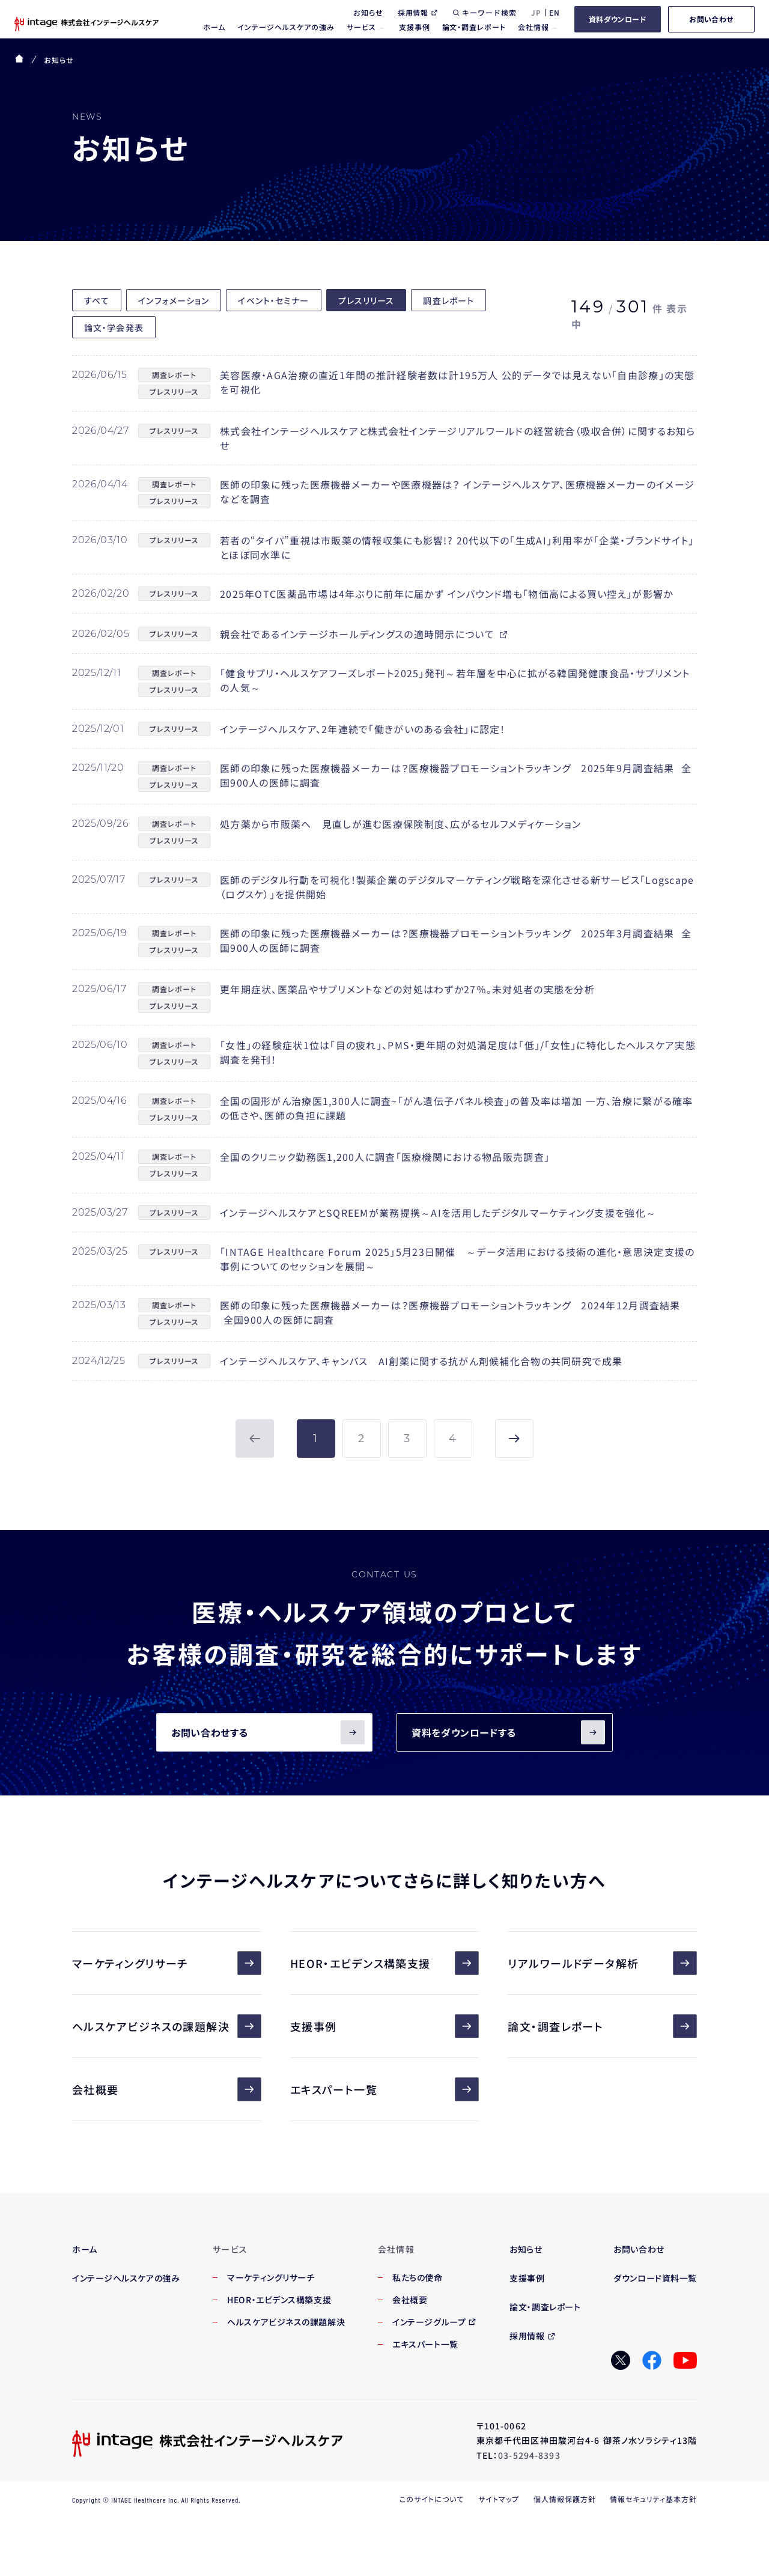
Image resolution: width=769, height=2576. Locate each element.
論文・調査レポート (602, 2026)
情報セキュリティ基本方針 (653, 2499)
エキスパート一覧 (384, 2089)
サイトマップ (498, 2499)
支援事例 (384, 2026)
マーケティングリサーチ (166, 1963)
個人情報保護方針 (564, 2499)
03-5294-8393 (529, 2455)
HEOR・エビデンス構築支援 (384, 1963)
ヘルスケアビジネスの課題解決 (166, 2026)
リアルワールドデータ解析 (602, 1963)
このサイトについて (432, 2499)
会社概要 (166, 2089)
